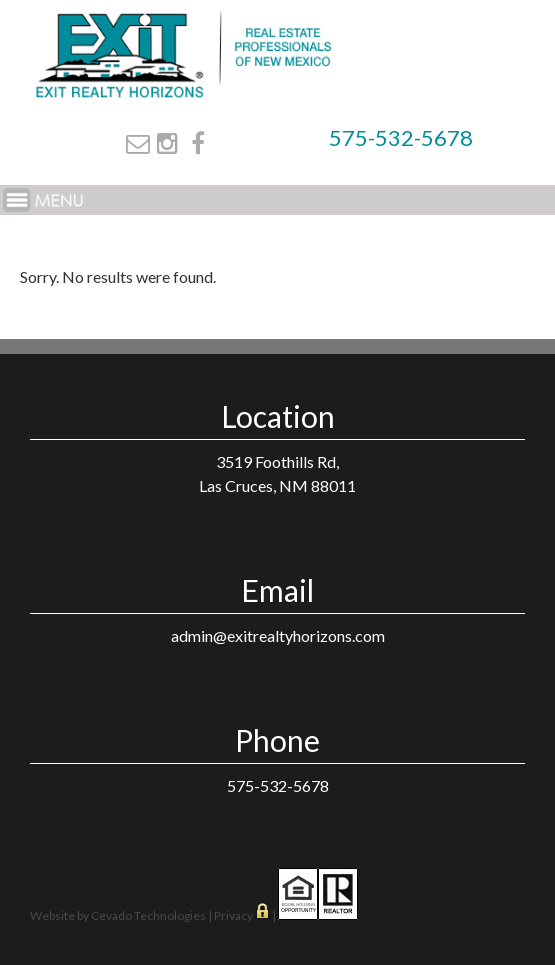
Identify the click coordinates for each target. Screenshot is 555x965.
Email (138, 143)
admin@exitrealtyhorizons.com (278, 635)
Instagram (167, 143)
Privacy (233, 915)
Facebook (198, 143)
